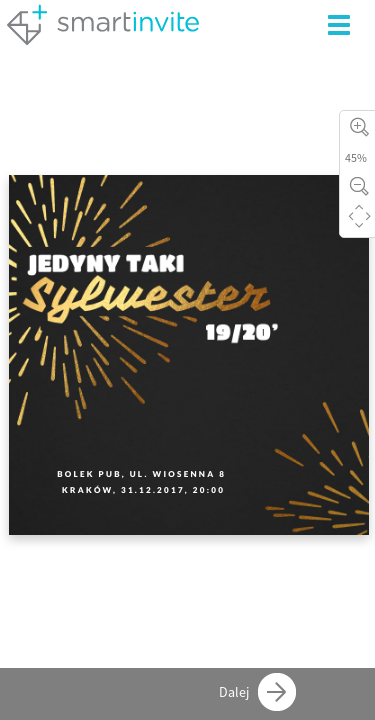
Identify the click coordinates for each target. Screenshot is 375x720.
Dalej (258, 692)
